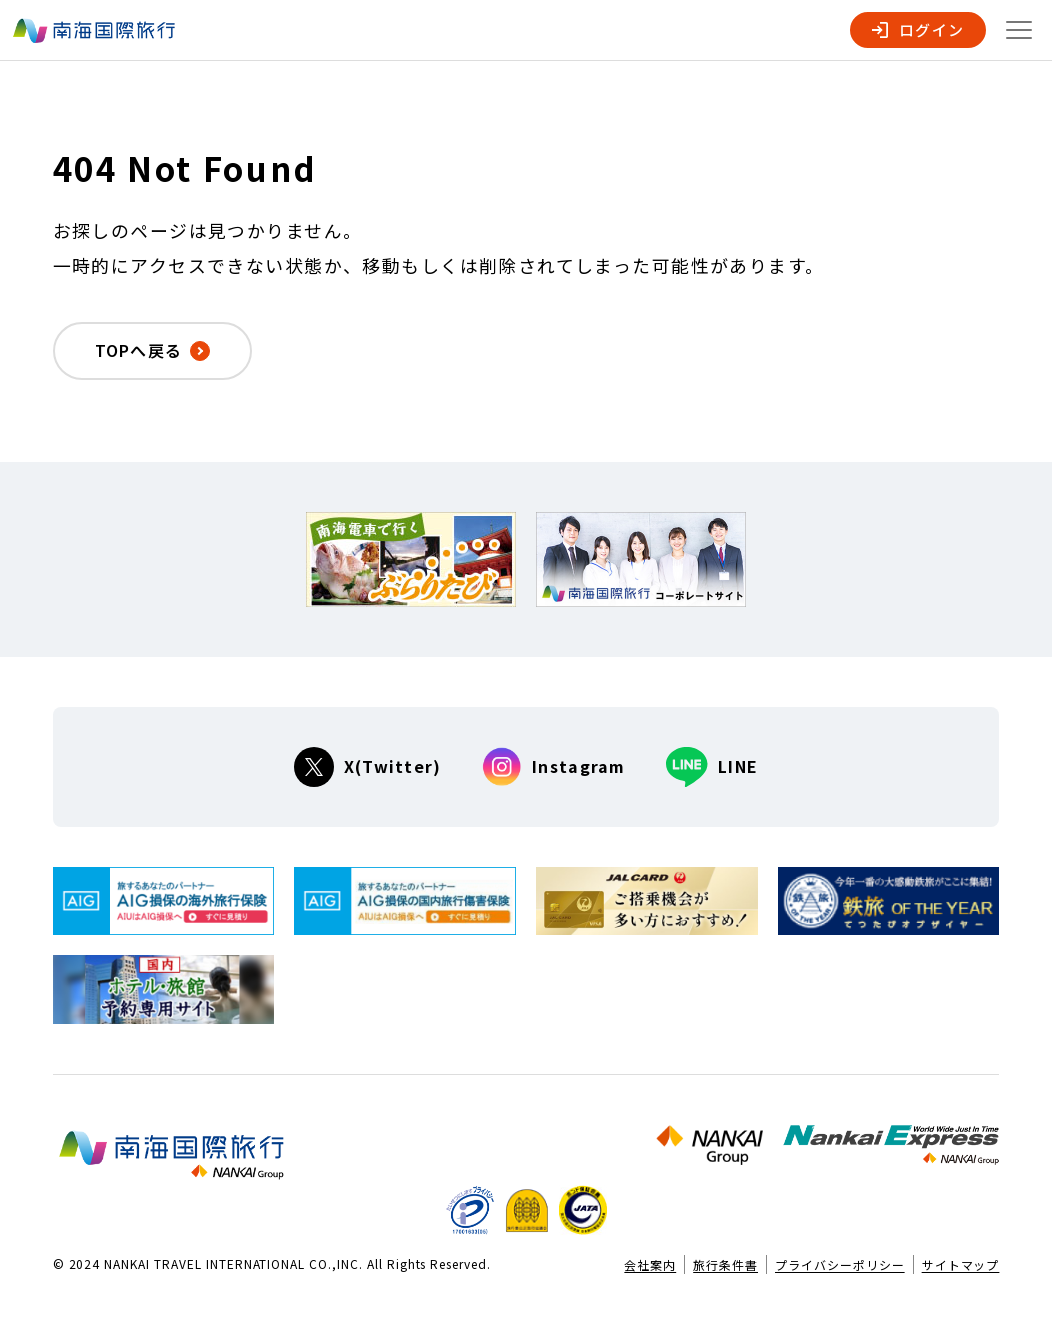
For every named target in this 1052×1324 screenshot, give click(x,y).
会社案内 (650, 1264)
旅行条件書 (725, 1264)
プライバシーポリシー (840, 1264)
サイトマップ (961, 1264)
